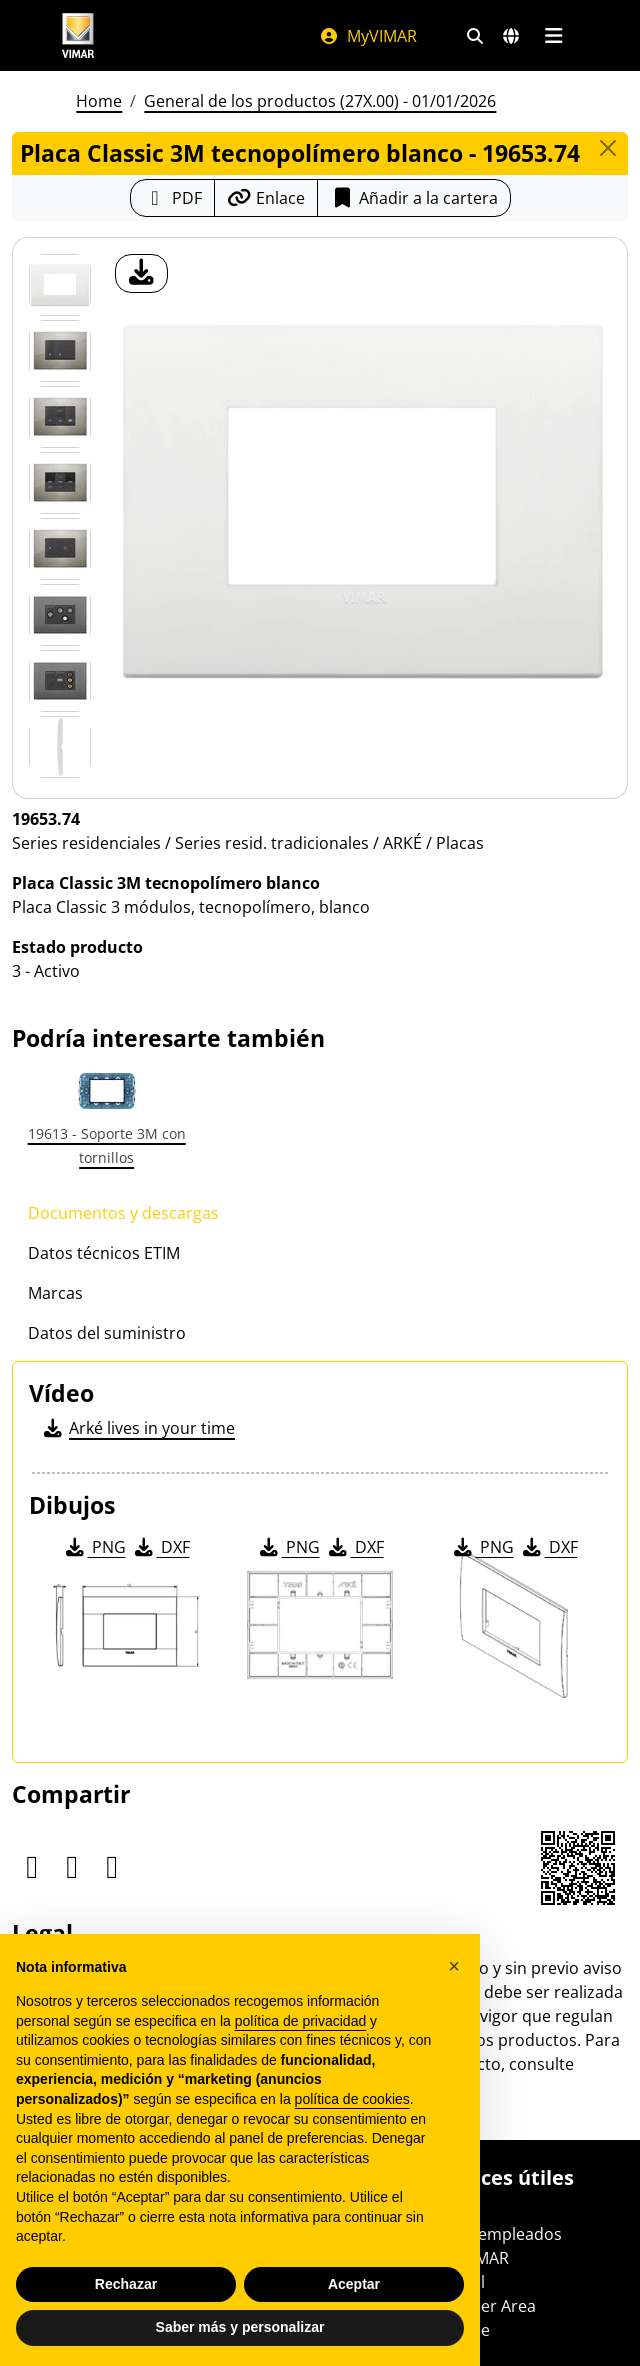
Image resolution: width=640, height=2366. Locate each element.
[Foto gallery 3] (60, 483)
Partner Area (487, 2306)
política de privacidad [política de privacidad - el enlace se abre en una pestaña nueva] (301, 2021)
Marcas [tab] (55, 1293)
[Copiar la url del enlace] (266, 198)
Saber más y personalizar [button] (240, 2327)
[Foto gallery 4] (60, 549)
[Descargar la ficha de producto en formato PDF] (172, 198)
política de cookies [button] (352, 2099)
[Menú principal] (553, 36)
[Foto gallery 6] (60, 681)
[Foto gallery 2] (60, 417)
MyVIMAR (368, 36)
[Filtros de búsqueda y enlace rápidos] (475, 36)
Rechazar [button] (126, 2284)
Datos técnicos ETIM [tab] (104, 1253)
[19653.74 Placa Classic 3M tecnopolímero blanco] (60, 285)
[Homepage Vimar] (78, 35)
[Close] (608, 148)
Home (99, 101)
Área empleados (500, 2234)
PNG (94, 1547)
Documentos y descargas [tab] (123, 1213)
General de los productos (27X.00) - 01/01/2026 (320, 101)
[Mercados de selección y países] (511, 36)
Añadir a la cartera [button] (414, 198)
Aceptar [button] (354, 2284)
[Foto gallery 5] (60, 615)
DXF (161, 1547)
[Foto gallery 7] (60, 747)
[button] (454, 1966)
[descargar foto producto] (141, 273)
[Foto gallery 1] (60, 351)
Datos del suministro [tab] (107, 1333)
